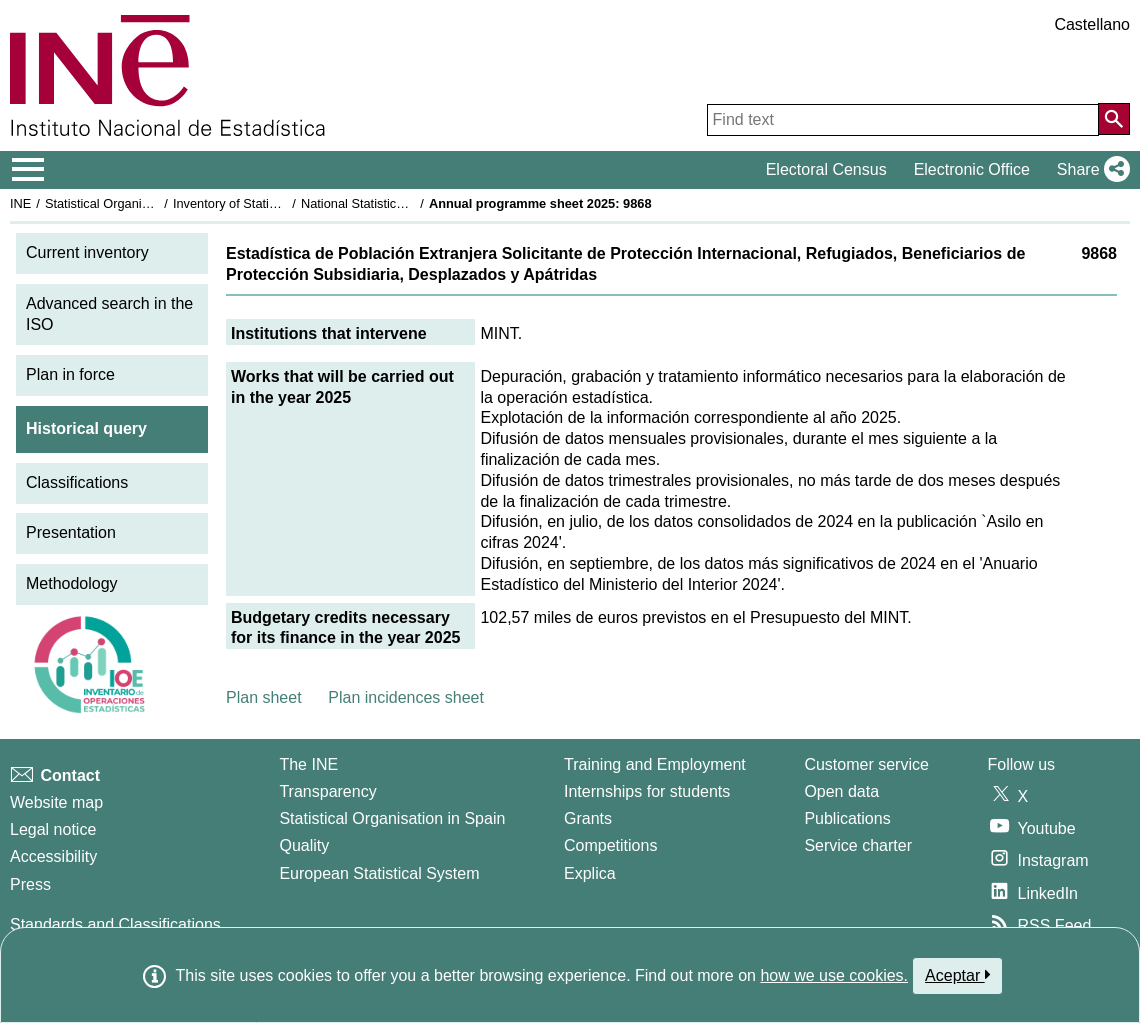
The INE (308, 764)
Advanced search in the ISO (109, 314)
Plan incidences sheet (406, 697)
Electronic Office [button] (972, 169)
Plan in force (70, 374)
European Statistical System (379, 873)
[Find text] (903, 120)
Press (30, 884)
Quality (304, 845)
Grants (588, 818)
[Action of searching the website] (1114, 119)
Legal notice (53, 829)
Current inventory (87, 252)
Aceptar (957, 975)
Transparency (327, 791)
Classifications (77, 482)
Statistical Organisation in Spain (135, 203)
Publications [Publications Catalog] (847, 818)
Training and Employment (655, 764)
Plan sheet (264, 697)
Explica (590, 873)
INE (20, 203)
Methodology (72, 583)
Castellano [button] (1092, 24)
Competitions (610, 845)
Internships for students (647, 791)
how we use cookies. (834, 975)
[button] (1089, 170)
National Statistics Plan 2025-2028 (399, 203)
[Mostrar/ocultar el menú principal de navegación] (28, 170)
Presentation (71, 532)
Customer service (866, 764)
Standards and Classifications (115, 924)
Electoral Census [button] (826, 169)
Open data (841, 791)
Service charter (858, 845)
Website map (56, 802)
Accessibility (53, 856)
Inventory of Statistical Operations (268, 203)
